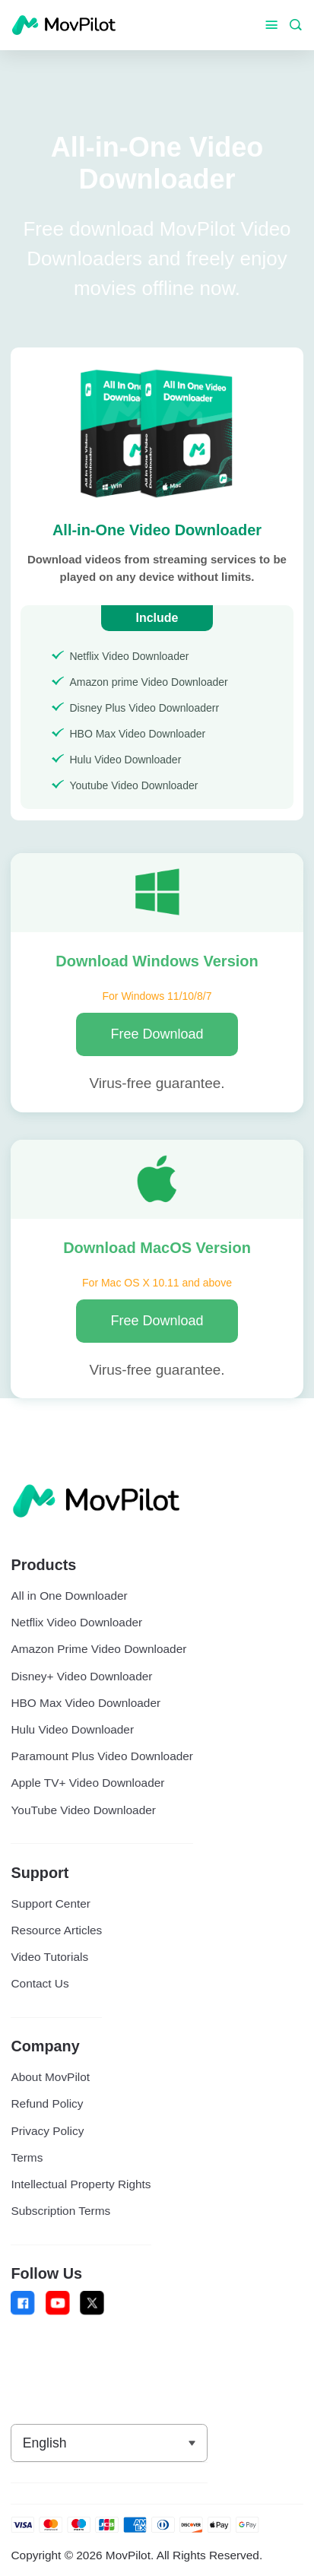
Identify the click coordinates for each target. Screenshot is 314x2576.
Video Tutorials (49, 1956)
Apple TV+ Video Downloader (87, 1782)
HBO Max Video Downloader (85, 1702)
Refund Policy (47, 2103)
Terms (27, 2157)
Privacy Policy (47, 2130)
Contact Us (39, 1983)
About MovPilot (50, 2076)
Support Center (50, 1903)
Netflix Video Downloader (76, 1622)
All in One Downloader (69, 1595)
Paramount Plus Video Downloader (102, 1756)
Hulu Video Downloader (72, 1729)
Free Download (156, 1034)
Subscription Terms (60, 2210)
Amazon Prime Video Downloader (98, 1648)
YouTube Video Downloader (83, 1810)
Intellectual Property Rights (81, 2184)
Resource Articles (56, 1930)
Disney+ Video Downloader (81, 1676)
